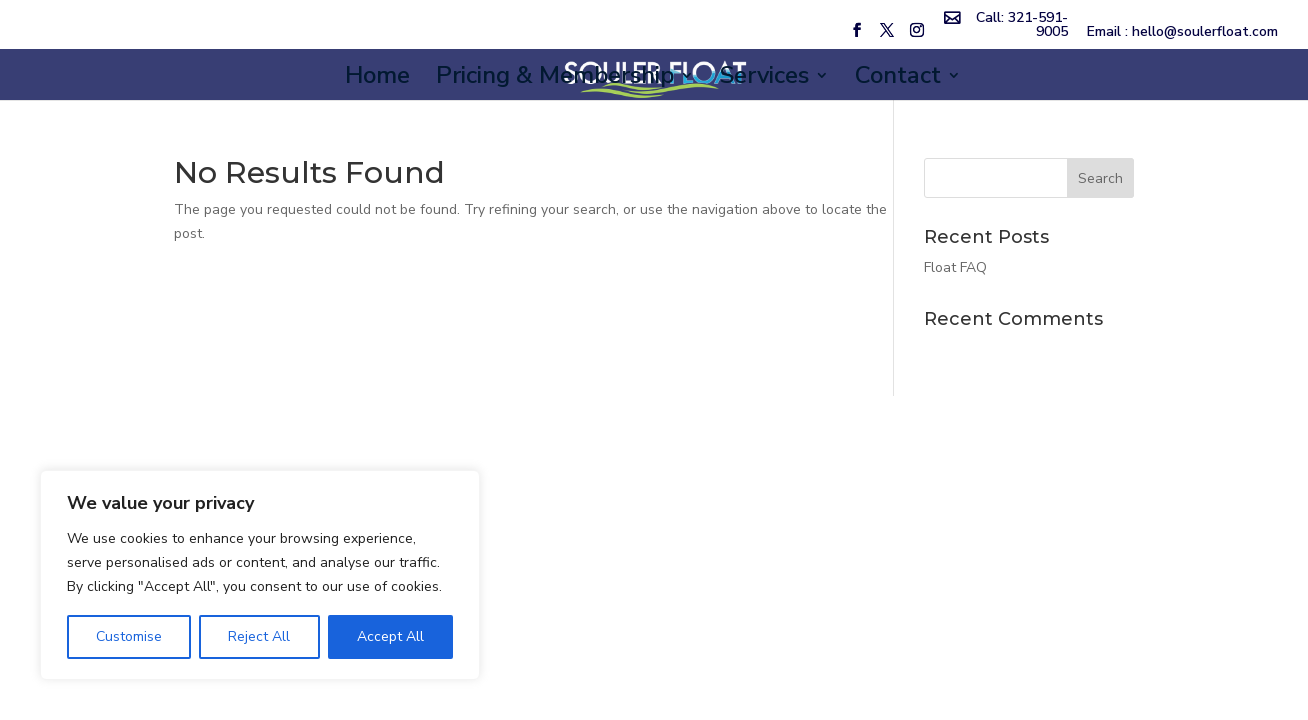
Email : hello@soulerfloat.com (1182, 33)
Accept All (390, 636)
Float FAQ (955, 267)
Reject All (259, 636)
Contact (898, 79)
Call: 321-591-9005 (1022, 26)
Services (764, 79)
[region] (260, 575)
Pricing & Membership (555, 79)
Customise (129, 636)
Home (377, 79)
